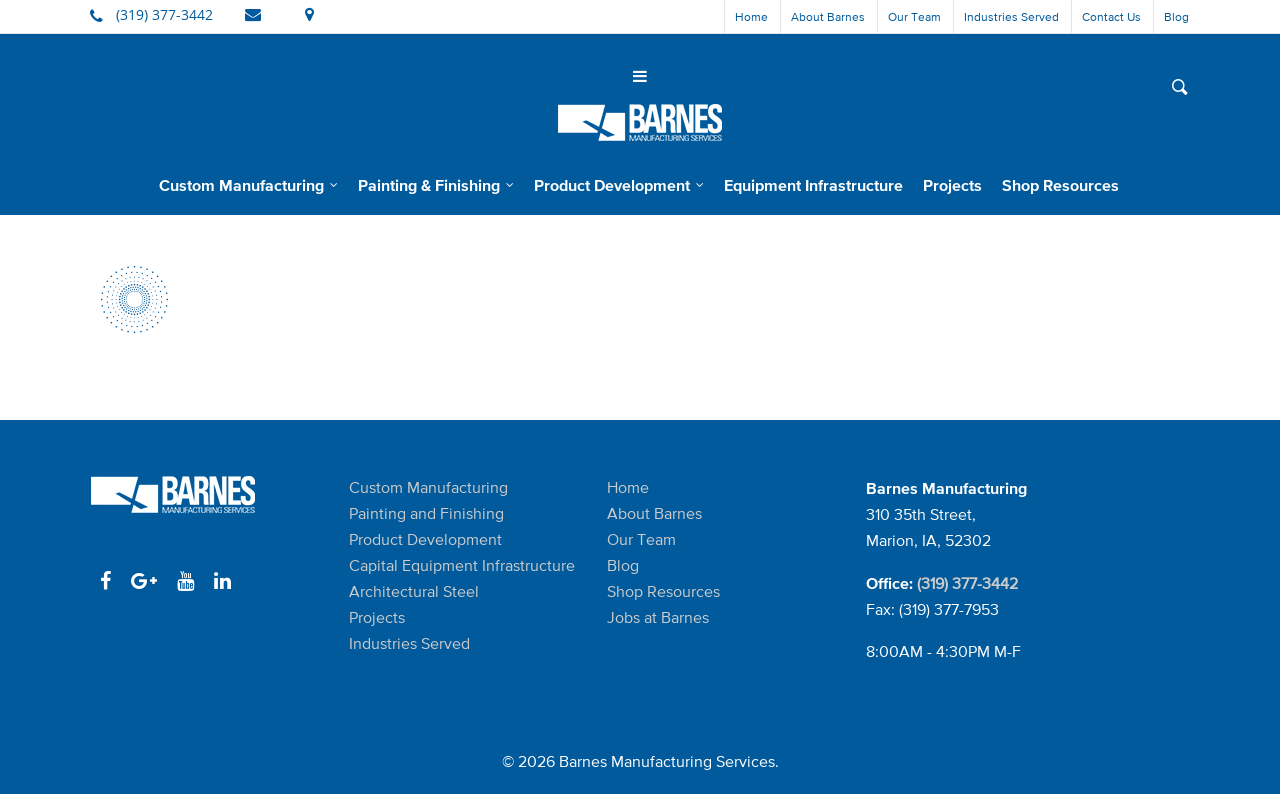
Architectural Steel (414, 591)
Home (751, 16)
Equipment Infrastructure (813, 185)
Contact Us (1111, 16)
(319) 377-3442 (967, 583)
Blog (1176, 16)
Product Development (620, 185)
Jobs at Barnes (658, 617)
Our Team (914, 16)
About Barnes (828, 16)
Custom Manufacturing (249, 185)
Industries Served (1011, 16)
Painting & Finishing (437, 185)
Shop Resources (1060, 185)
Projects (952, 185)
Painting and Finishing (426, 513)
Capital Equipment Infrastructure (462, 565)
